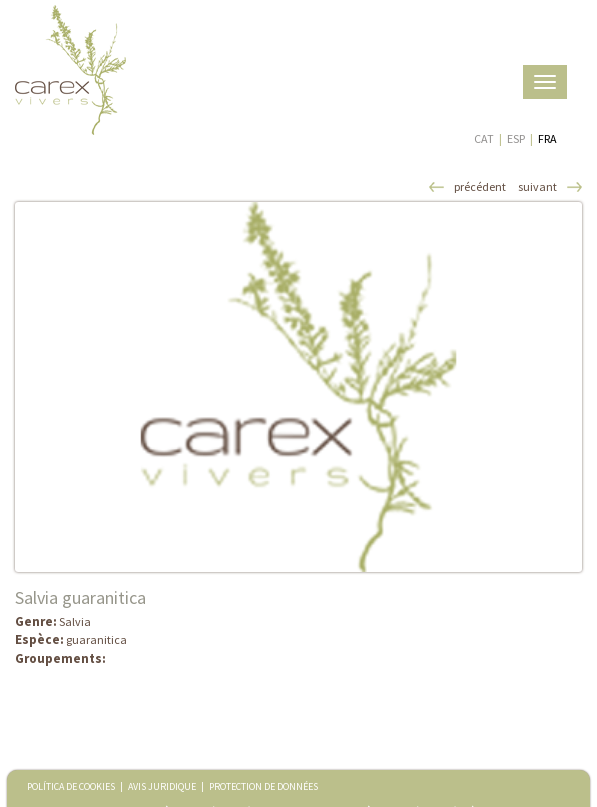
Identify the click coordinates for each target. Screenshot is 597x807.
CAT (484, 138)
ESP (516, 138)
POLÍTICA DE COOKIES (71, 786)
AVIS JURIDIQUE (162, 786)
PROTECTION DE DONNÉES (263, 786)
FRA (547, 138)
